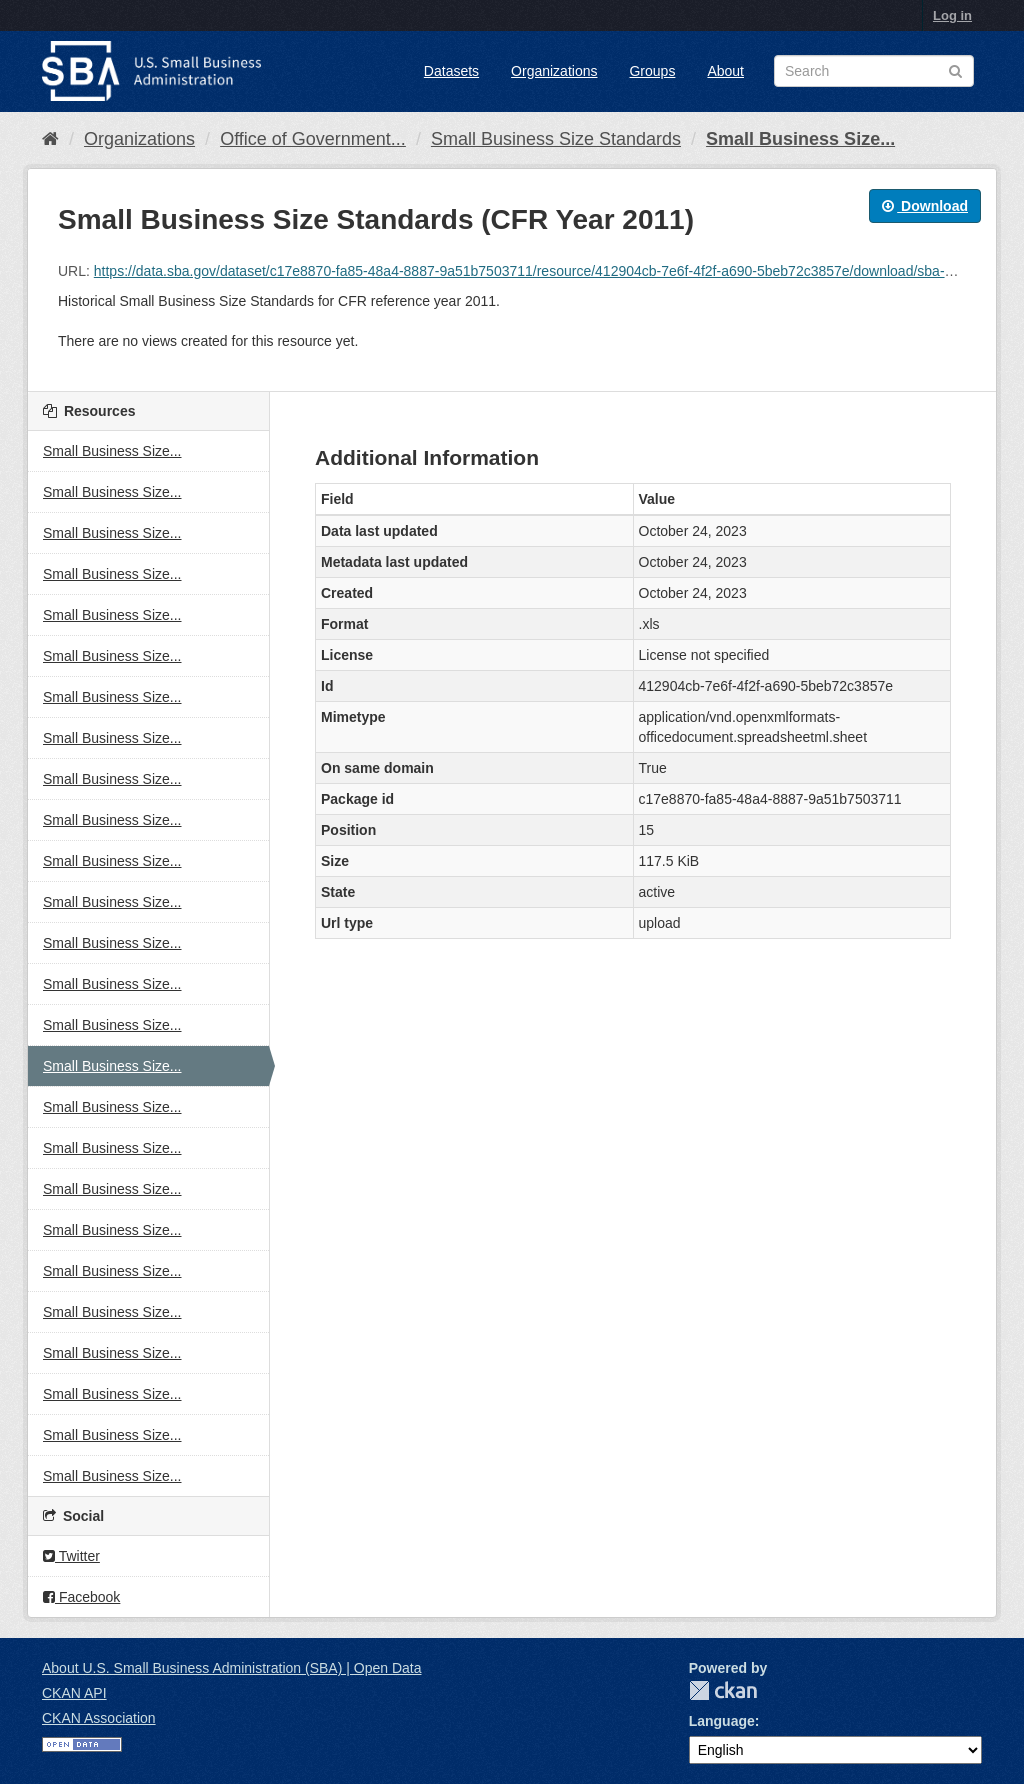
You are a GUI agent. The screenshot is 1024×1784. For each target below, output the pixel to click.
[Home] (50, 139)
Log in (952, 15)
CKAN (723, 1690)
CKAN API (74, 1693)
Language (722, 1721)
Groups (652, 71)
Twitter (71, 1556)
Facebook (81, 1597)
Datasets (451, 71)
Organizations (554, 71)
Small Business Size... (800, 139)
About (725, 71)
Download (925, 206)
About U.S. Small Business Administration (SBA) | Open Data (231, 1668)
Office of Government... (313, 139)
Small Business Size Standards (556, 139)
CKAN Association (99, 1718)
